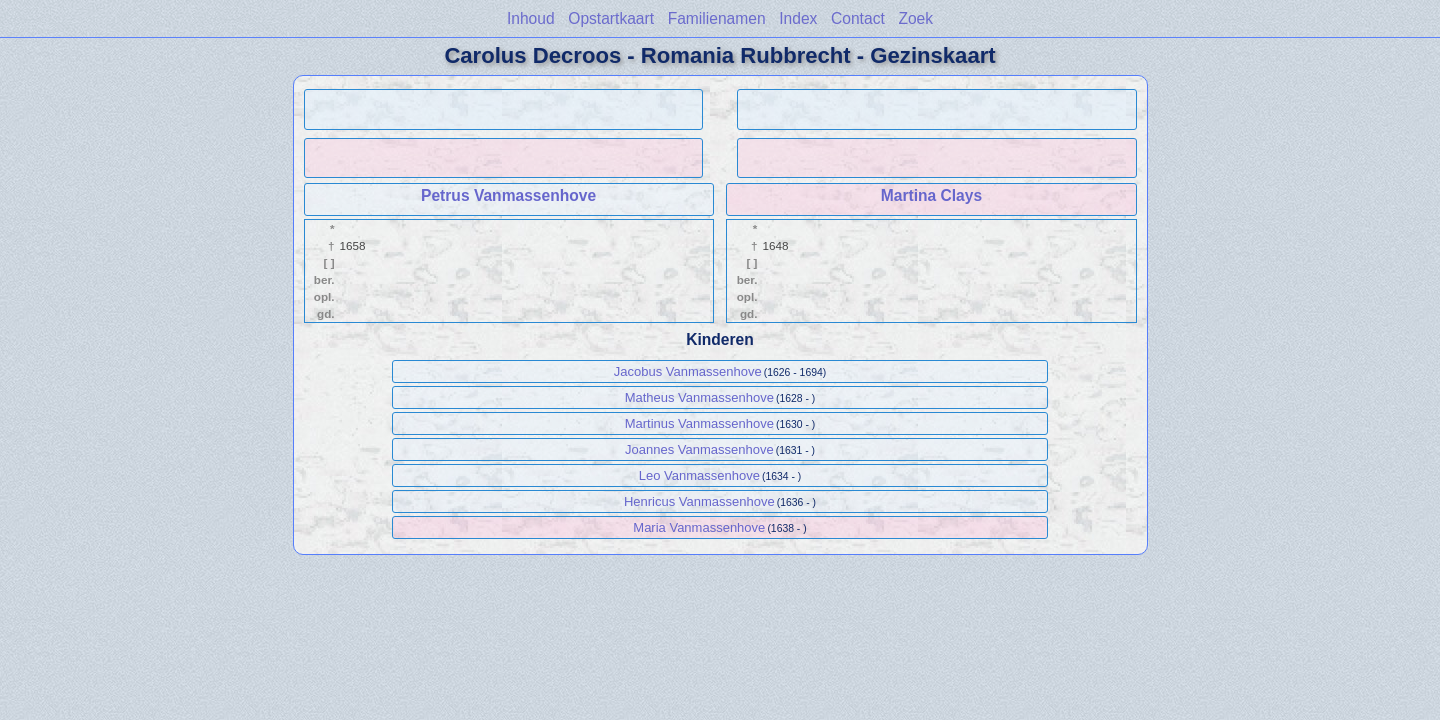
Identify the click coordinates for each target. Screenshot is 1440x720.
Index (798, 18)
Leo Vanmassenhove (699, 475)
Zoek (915, 18)
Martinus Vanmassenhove (699, 423)
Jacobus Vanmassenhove (688, 371)
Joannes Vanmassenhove (699, 449)
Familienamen (717, 18)
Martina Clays (931, 195)
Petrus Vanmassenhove (508, 195)
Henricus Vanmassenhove (699, 501)
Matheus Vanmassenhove (699, 397)
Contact (858, 18)
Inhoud (531, 18)
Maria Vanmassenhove (699, 527)
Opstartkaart (611, 18)
